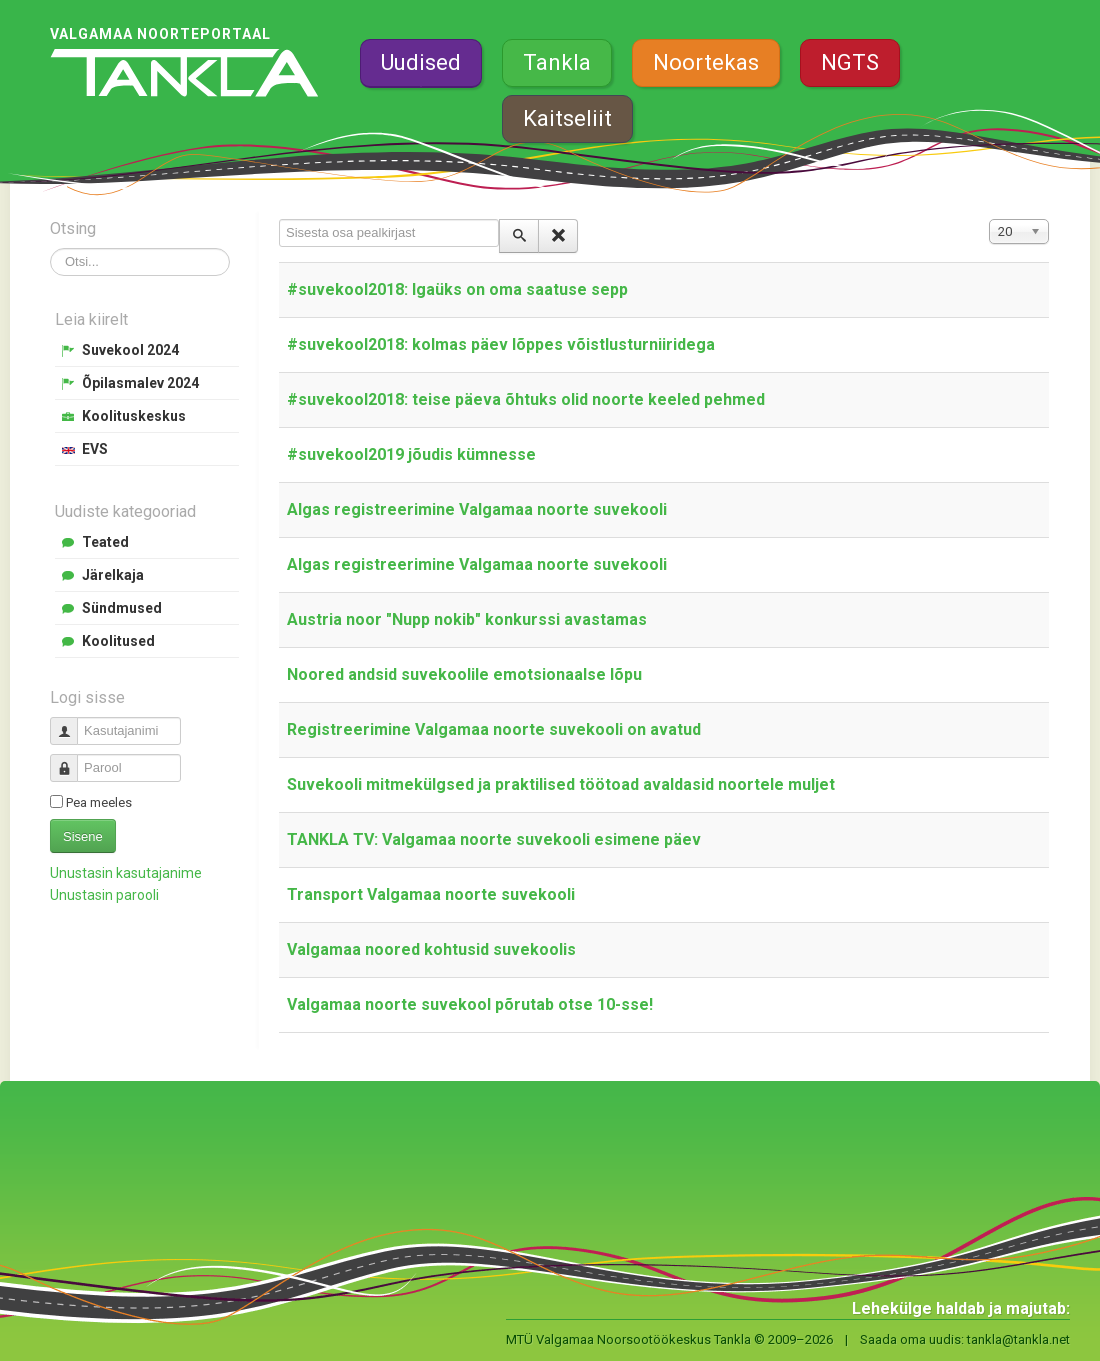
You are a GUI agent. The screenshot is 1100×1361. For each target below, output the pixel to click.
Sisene (83, 836)
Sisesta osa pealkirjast (279, 219)
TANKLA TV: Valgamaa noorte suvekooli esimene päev (494, 839)
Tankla (557, 62)
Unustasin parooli (104, 895)
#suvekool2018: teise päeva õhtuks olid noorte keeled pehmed (526, 399)
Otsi (50, 248)
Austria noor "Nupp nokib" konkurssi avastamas (467, 619)
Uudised (421, 62)
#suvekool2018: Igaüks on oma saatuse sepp (457, 289)
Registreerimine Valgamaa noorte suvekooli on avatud (494, 729)
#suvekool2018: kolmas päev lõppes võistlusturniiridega (501, 344)
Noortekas (706, 62)
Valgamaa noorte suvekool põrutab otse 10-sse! (470, 1004)
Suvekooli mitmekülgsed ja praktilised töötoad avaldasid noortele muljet (561, 784)
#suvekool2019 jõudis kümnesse (411, 454)
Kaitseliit (567, 118)
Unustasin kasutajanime (126, 873)
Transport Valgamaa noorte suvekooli (431, 894)
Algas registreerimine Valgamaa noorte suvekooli (477, 509)
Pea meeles (99, 802)
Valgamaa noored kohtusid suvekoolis (431, 949)
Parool (71, 759)
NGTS (850, 62)
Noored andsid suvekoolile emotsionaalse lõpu (464, 674)
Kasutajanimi (71, 722)
